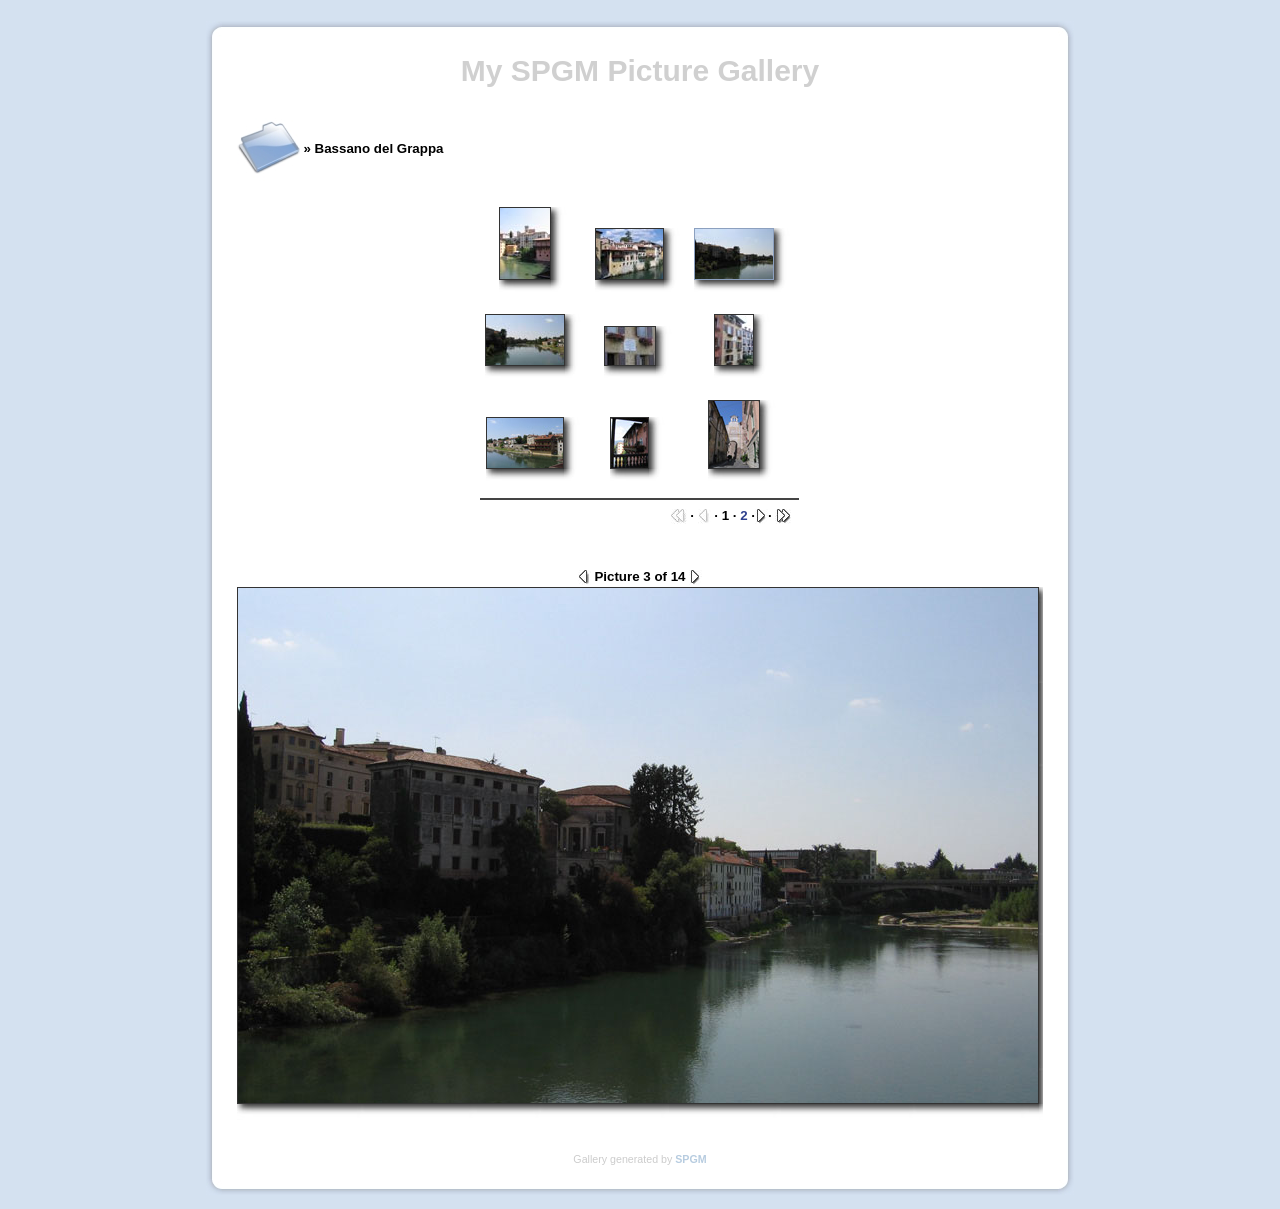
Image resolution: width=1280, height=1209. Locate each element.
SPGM (690, 1159)
